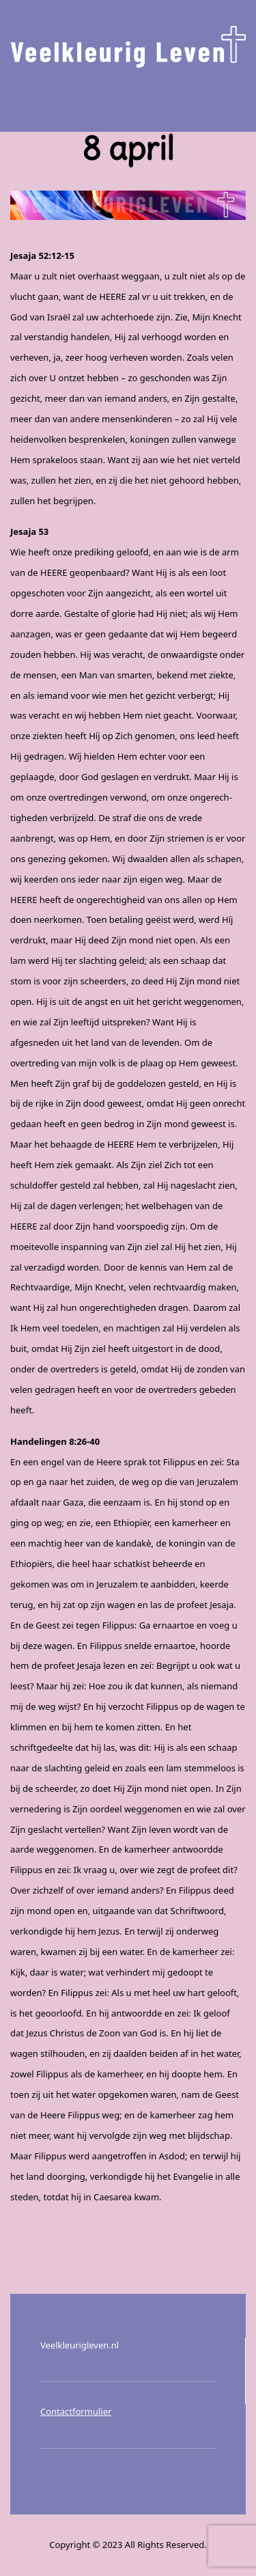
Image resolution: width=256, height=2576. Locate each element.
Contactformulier (75, 2411)
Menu (128, 99)
